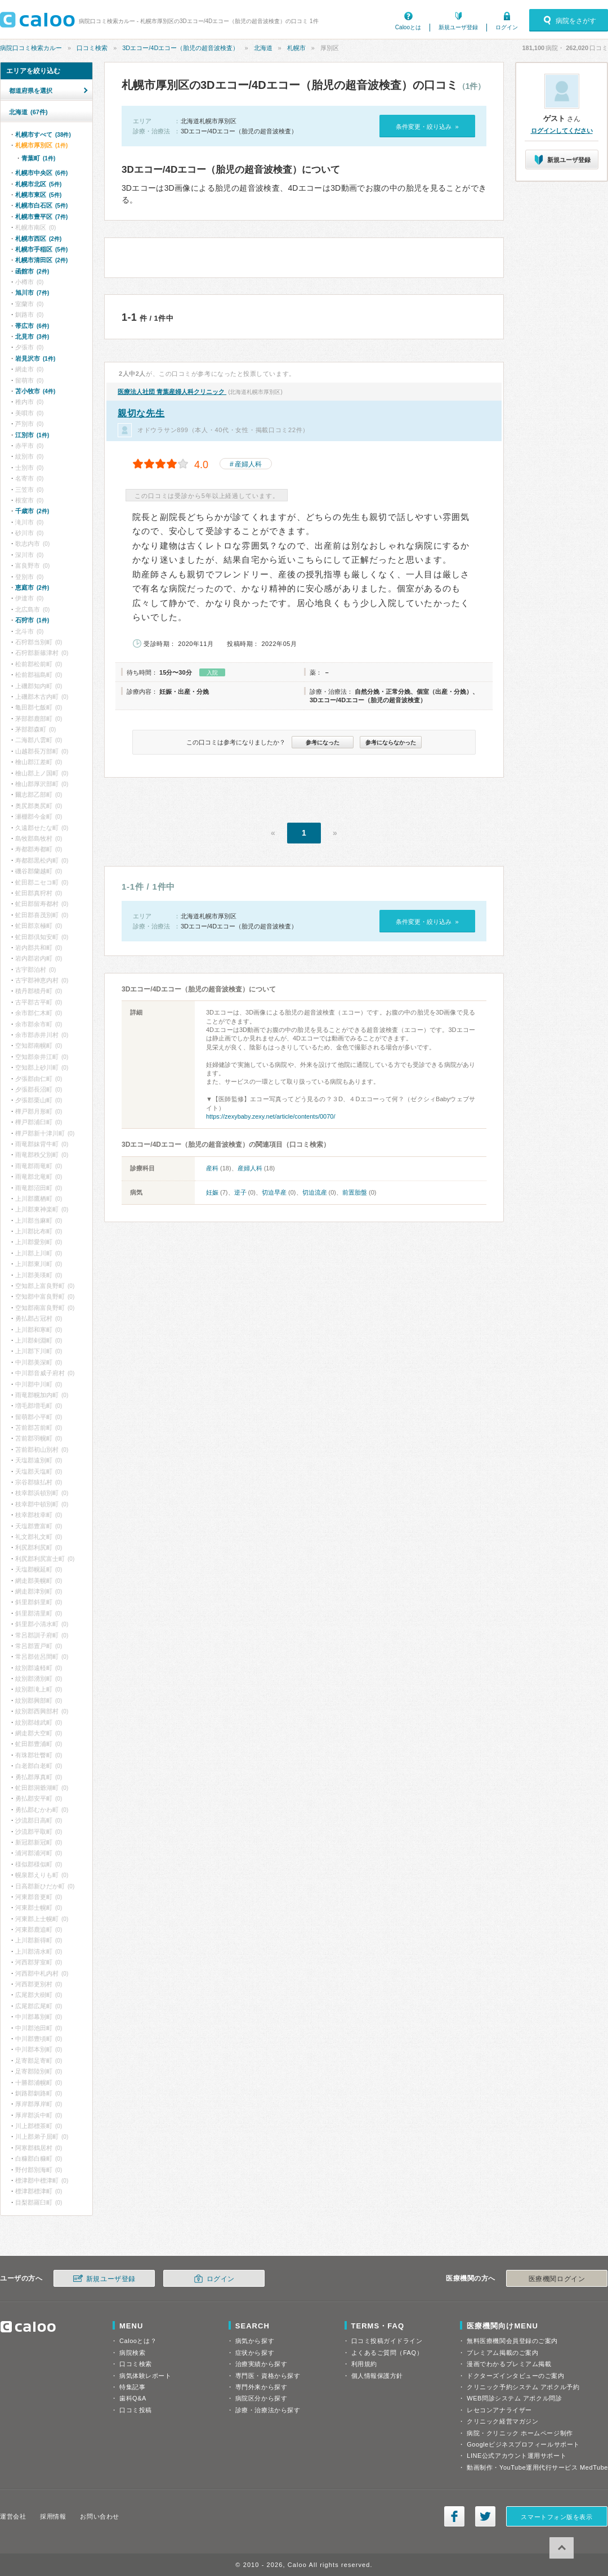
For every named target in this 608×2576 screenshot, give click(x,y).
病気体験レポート (145, 2375)
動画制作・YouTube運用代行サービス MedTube (537, 2467)
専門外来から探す (261, 2387)
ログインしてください (562, 130)
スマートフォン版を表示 (556, 2517)
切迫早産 (274, 1192)
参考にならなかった (390, 742)
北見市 (32, 336)
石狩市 (32, 620)
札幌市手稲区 (41, 249)
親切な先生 (141, 413)
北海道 (263, 47)
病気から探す (254, 2340)
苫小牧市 (35, 391)
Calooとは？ (138, 2340)
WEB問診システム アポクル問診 (514, 2398)
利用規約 (364, 2363)
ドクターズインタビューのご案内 (515, 2375)
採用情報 (53, 2516)
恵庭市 (32, 587)
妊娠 (212, 1192)
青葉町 (38, 158)
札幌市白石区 (41, 205)
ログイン (506, 27)
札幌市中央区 (41, 172)
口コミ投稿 (135, 2410)
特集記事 (132, 2387)
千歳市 (32, 511)
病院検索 (132, 2352)
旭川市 (32, 292)
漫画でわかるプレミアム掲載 (509, 2363)
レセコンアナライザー (499, 2410)
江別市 (32, 435)
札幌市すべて (43, 134)
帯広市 (32, 325)
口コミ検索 (92, 47)
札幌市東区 (38, 194)
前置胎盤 (354, 1192)
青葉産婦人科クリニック (172, 391)
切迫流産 (314, 1192)
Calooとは (408, 27)
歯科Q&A (132, 2398)
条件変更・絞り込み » (427, 126)
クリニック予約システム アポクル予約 (523, 2387)
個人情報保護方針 (377, 2375)
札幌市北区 (38, 184)
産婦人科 (248, 464)
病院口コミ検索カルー (31, 47)
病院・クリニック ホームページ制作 (520, 2433)
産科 (212, 1168)
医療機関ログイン (557, 2279)
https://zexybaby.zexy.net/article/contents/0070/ (271, 1116)
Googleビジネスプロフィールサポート (523, 2444)
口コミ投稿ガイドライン (387, 2340)
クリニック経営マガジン (502, 2421)
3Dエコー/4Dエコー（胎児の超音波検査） (180, 47)
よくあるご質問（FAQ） (387, 2352)
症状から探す (254, 2352)
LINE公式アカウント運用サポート (516, 2455)
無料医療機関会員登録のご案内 (512, 2340)
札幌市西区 (38, 238)
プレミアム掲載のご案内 (502, 2352)
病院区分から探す (261, 2398)
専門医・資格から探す (268, 2375)
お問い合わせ (99, 2516)
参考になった (322, 742)
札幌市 (296, 47)
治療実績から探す (261, 2363)
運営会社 (13, 2516)
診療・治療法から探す (268, 2410)
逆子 (240, 1192)
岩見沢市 (35, 358)
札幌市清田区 (41, 260)
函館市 (32, 271)
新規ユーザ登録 (458, 27)
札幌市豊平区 (41, 216)
